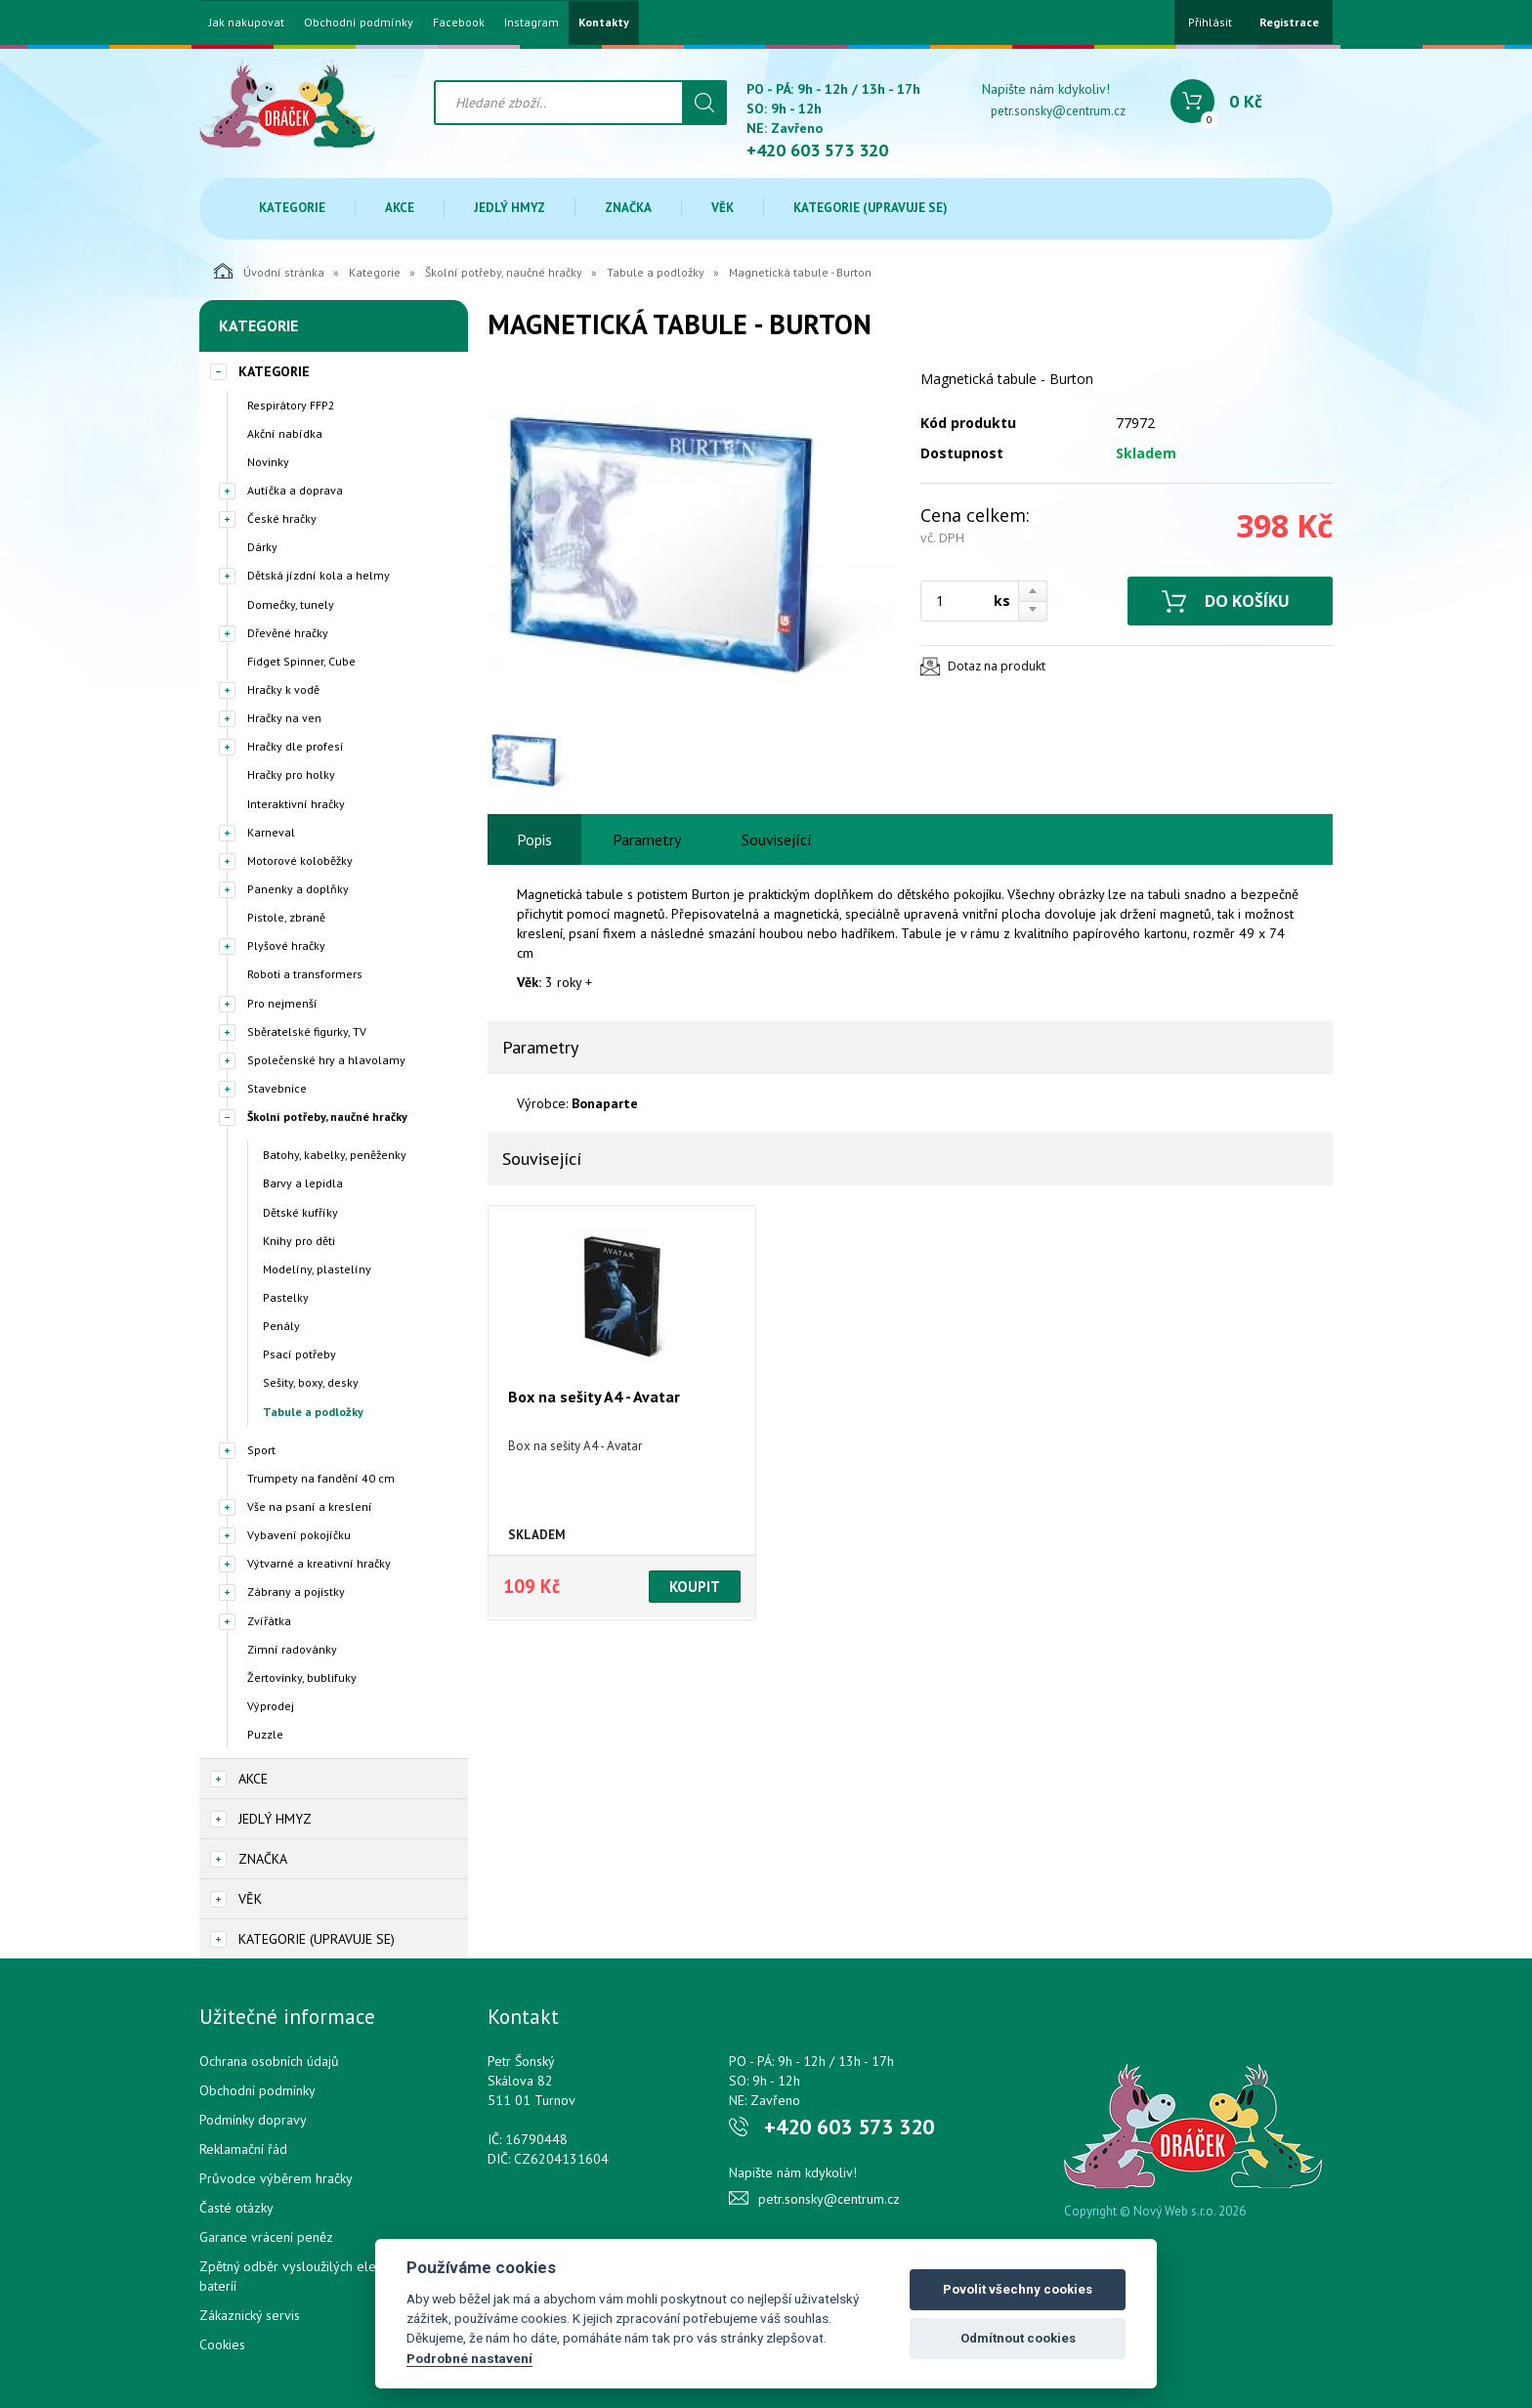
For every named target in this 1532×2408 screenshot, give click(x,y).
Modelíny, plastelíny (317, 1269)
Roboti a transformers (304, 974)
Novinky (268, 461)
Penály (281, 1325)
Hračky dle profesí (295, 746)
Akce (399, 207)
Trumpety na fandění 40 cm (321, 1478)
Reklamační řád (243, 2149)
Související (777, 839)
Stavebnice (277, 1088)
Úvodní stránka (269, 270)
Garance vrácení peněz (266, 2237)
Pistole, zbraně (286, 917)
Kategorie (292, 207)
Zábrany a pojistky (296, 1591)
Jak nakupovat (246, 22)
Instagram (531, 22)
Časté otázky (236, 2207)
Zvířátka (269, 1620)
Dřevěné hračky (287, 632)
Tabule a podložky (655, 272)
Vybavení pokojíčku (299, 1534)
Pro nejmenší (282, 1003)
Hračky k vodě (283, 689)
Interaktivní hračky (296, 803)
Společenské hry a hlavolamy (326, 1060)
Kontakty (603, 22)
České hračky (282, 518)
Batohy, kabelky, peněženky (334, 1154)
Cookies (222, 2344)
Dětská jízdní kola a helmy (318, 575)
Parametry (647, 839)
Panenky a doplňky (298, 889)
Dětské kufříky (300, 1212)
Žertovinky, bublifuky (302, 1677)
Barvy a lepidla (303, 1183)
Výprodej (270, 1705)
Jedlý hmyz (509, 207)
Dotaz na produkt (996, 666)
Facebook (459, 22)
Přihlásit (1210, 22)
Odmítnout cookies (1018, 2338)
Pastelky (286, 1297)
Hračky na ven (284, 717)
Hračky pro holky (291, 774)
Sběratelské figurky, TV (306, 1031)
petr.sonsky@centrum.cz (1058, 111)
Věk (722, 207)
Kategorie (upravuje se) (870, 207)
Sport (261, 1449)
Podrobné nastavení (469, 2358)
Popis (534, 839)
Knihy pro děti (299, 1240)
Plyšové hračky (286, 945)
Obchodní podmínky (358, 22)
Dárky (262, 546)
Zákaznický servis (249, 2315)
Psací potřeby (299, 1354)
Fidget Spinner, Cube (301, 661)
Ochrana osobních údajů (269, 2061)
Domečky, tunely (290, 604)
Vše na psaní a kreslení (309, 1506)
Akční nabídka (284, 433)
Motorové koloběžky (300, 860)
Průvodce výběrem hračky (276, 2178)
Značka (628, 207)
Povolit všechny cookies (1017, 2289)
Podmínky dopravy (253, 2119)
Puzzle (265, 1734)
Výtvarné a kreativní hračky (319, 1563)
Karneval (271, 832)
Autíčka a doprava (295, 490)
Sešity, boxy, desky (311, 1382)
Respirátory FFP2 (291, 405)
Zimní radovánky (292, 1649)
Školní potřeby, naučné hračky (503, 272)
